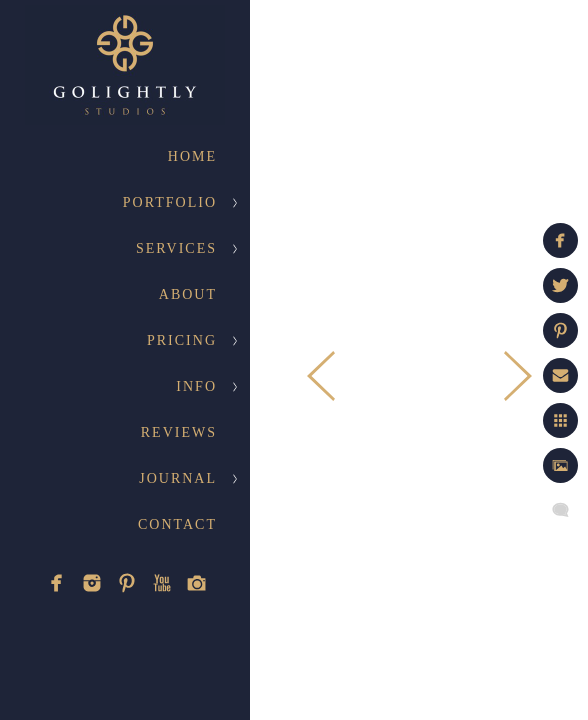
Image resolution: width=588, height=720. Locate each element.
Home (192, 156)
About (188, 294)
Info (196, 386)
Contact (177, 524)
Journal (178, 478)
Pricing (182, 340)
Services (176, 248)
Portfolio (170, 202)
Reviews (179, 432)
